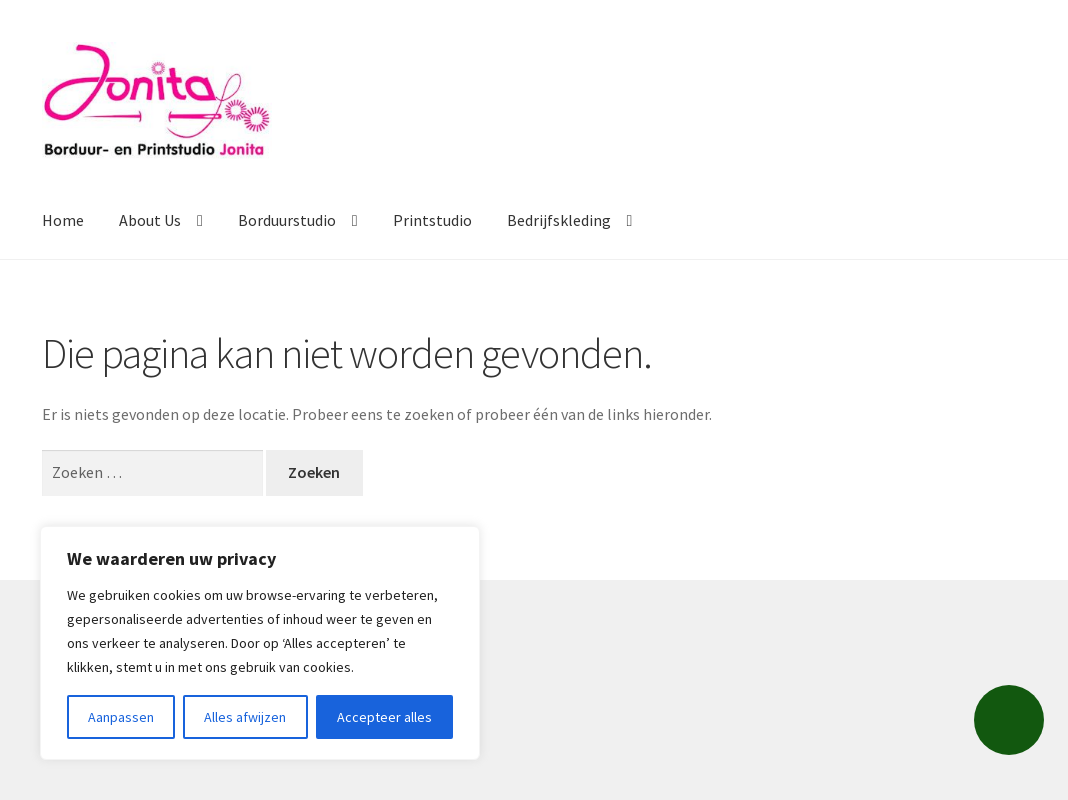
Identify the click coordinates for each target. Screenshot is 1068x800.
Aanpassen (121, 717)
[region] (260, 643)
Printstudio (432, 220)
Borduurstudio (287, 220)
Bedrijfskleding (559, 220)
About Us (150, 220)
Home (63, 220)
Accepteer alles (384, 717)
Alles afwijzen (245, 717)
